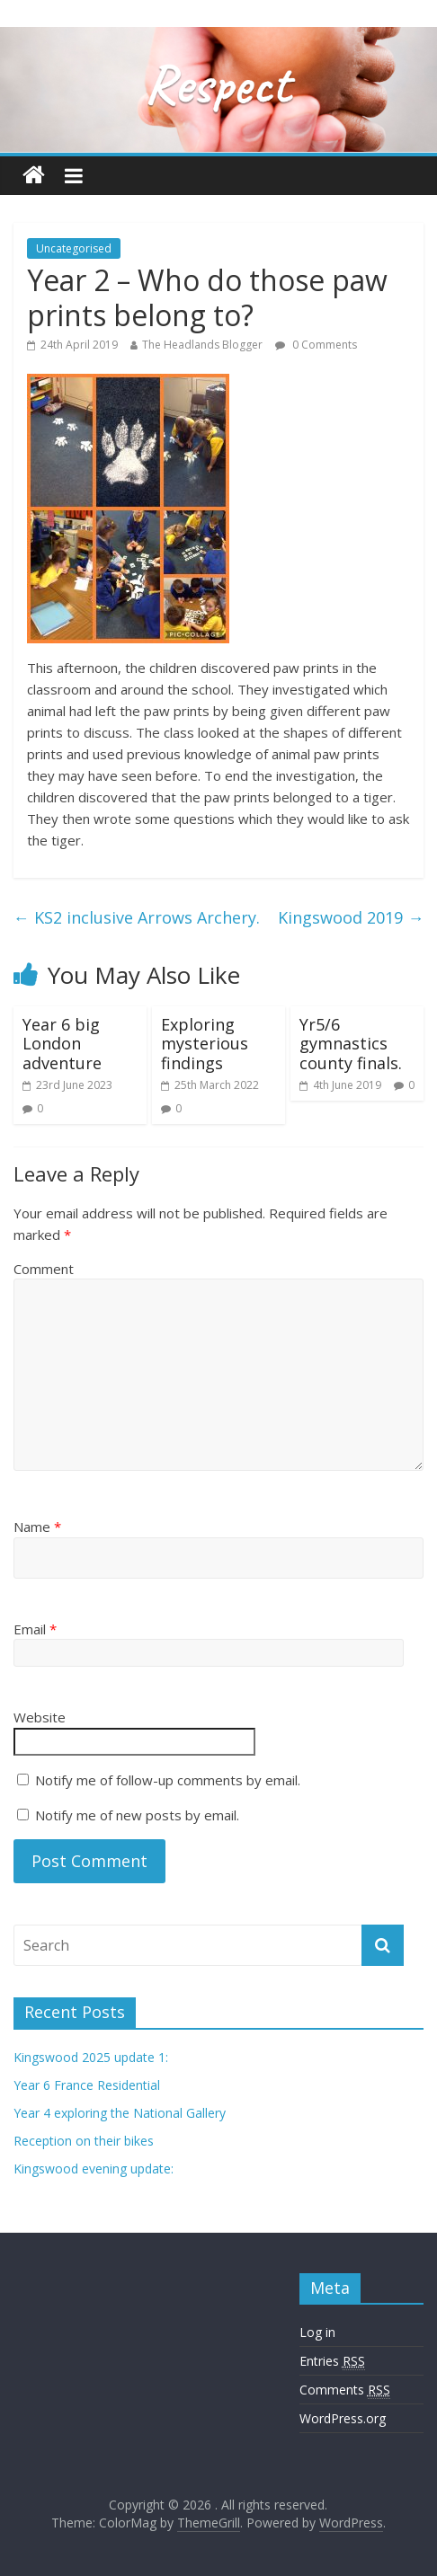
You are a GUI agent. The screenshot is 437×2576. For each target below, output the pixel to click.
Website (39, 1717)
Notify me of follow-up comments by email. (167, 1780)
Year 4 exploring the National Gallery (119, 2112)
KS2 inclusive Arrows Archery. (136, 917)
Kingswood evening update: (93, 2168)
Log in (317, 2332)
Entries (332, 2361)
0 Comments (316, 344)
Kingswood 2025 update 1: (90, 2057)
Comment (43, 1269)
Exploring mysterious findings (204, 1044)
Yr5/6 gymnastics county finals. (350, 1044)
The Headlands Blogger (202, 344)
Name (37, 1527)
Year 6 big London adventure (62, 1044)
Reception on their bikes (83, 2140)
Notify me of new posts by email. (137, 1815)
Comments (344, 2390)
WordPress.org (342, 2418)
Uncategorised (73, 248)
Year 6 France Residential (86, 2085)
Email (35, 1629)
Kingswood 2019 (351, 917)
